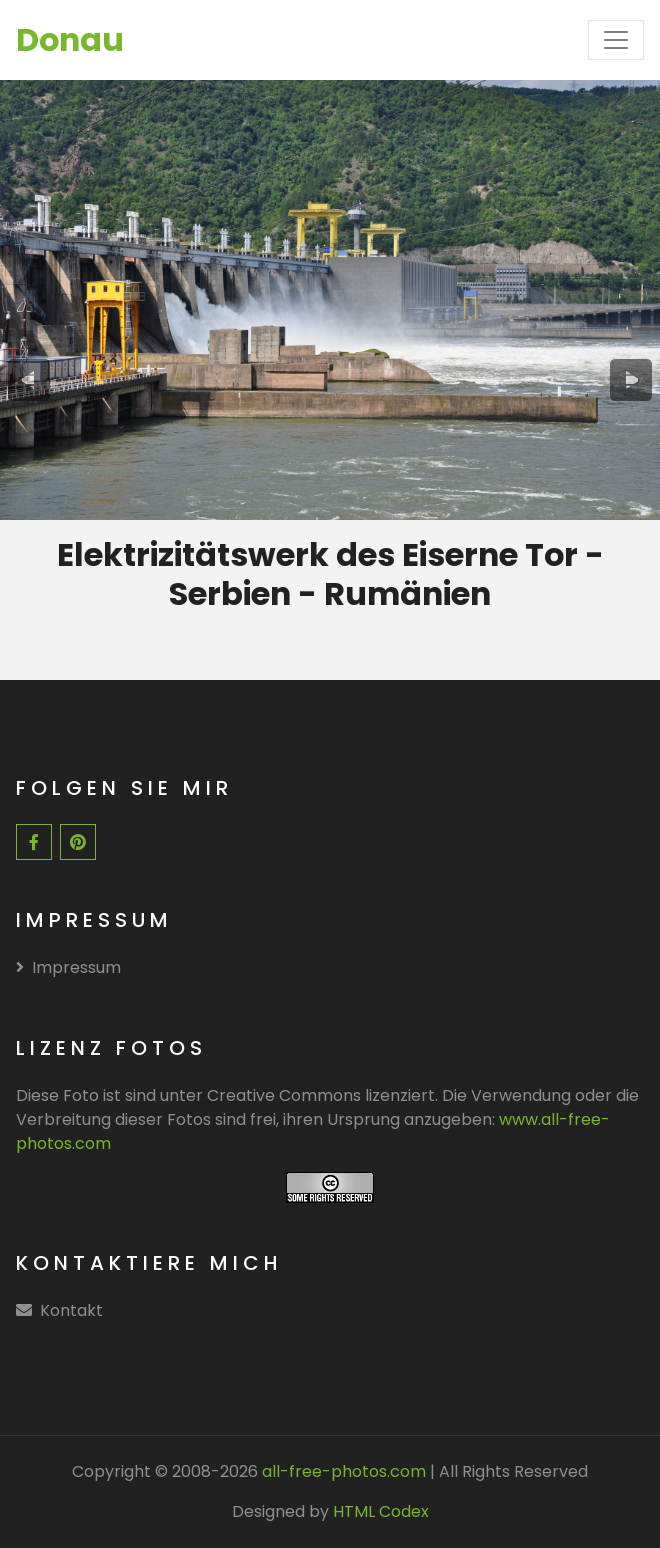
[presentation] (28, 380)
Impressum (68, 967)
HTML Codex (381, 1511)
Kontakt (71, 1310)
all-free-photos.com (342, 1471)
